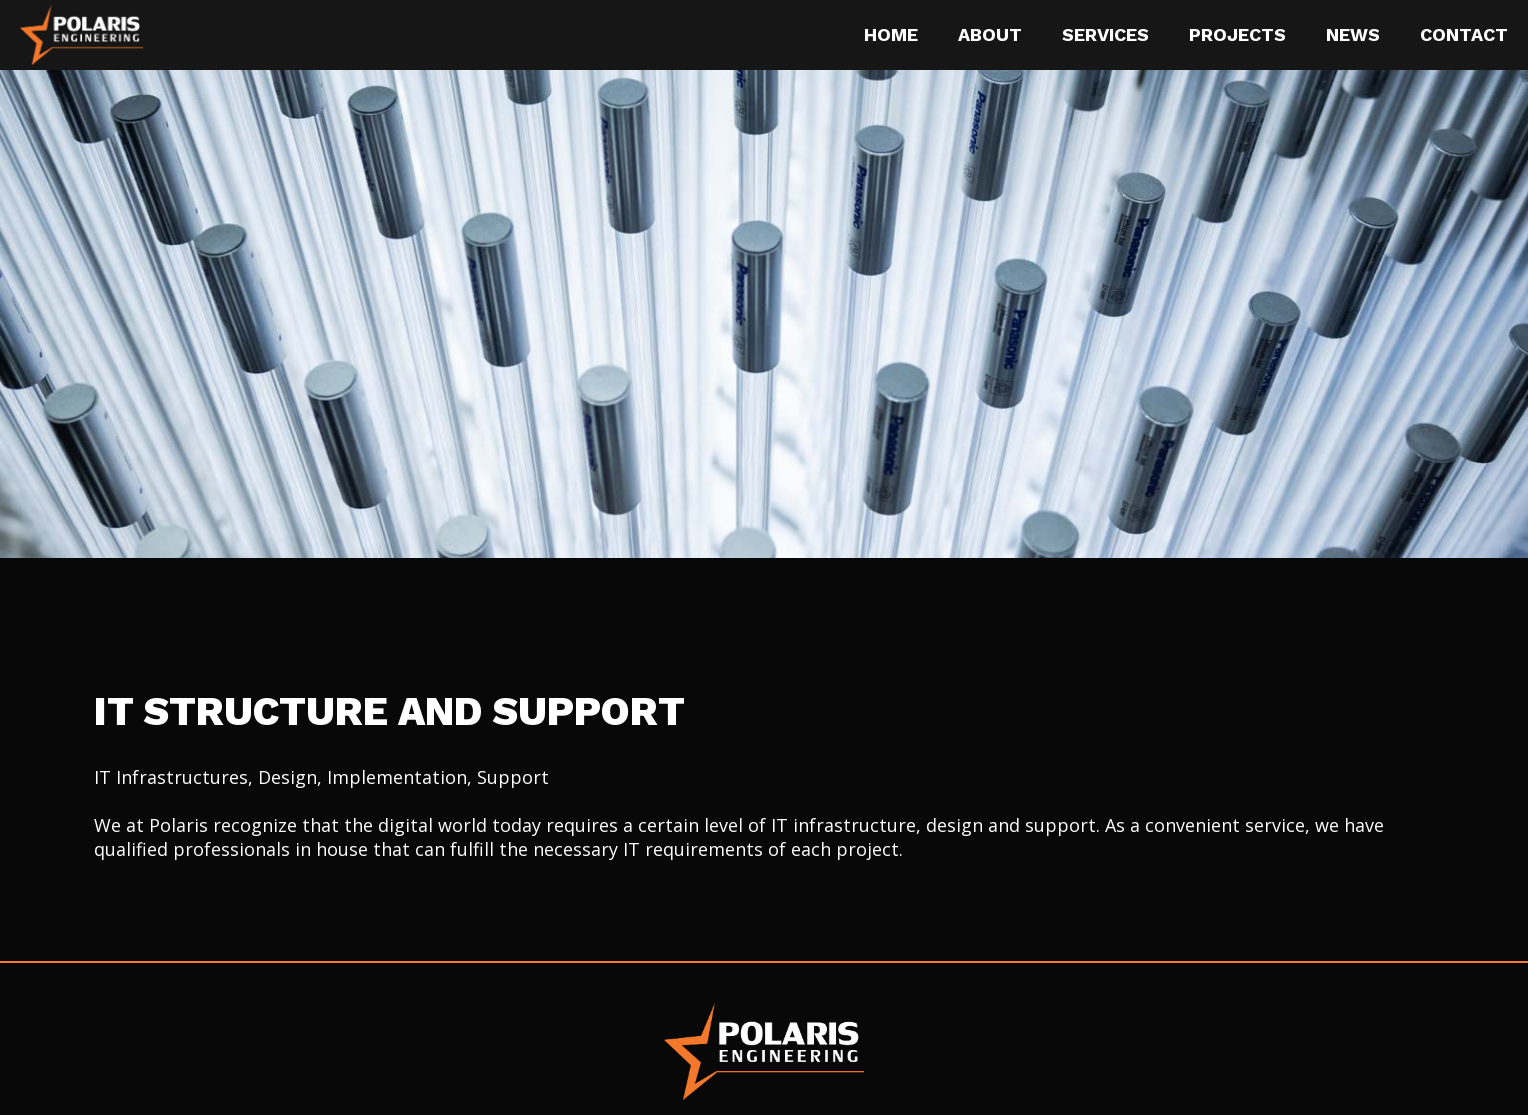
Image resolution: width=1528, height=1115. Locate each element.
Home (891, 34)
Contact (1464, 34)
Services (1105, 34)
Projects (1237, 34)
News (1353, 34)
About (990, 34)
